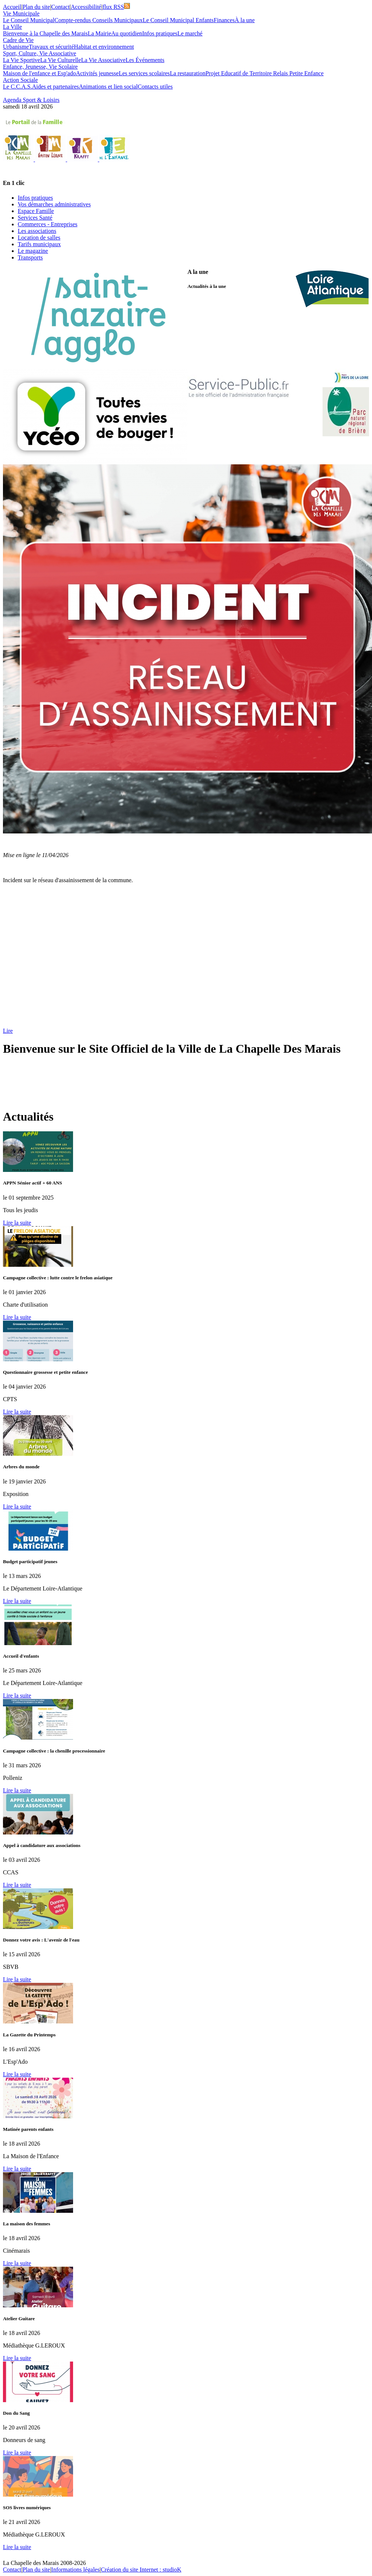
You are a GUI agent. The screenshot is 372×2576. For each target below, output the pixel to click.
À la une (245, 20)
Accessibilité (86, 7)
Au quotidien (126, 33)
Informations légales (75, 2569)
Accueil (12, 7)
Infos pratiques (160, 33)
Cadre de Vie (18, 40)
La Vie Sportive (21, 60)
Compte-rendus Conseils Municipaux (99, 20)
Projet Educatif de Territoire (239, 73)
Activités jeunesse (97, 73)
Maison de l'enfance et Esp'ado (39, 73)
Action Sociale (20, 80)
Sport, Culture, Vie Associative (39, 53)
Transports (30, 257)
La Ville (12, 27)
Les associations (37, 231)
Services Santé (35, 217)
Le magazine (33, 251)
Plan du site (36, 7)
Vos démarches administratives (54, 204)
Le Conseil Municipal (29, 20)
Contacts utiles (155, 86)
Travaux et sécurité (51, 47)
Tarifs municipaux (39, 244)
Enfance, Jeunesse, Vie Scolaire (40, 66)
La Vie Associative (103, 60)
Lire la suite (17, 1223)
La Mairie (99, 33)
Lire (8, 1031)
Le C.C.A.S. (17, 86)
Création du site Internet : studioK (141, 2569)
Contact (60, 7)
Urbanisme (16, 47)
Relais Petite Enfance (298, 73)
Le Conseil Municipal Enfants (178, 20)
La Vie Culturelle (60, 60)
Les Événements (144, 60)
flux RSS (116, 7)
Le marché (190, 33)
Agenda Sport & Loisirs (31, 100)
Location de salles (39, 237)
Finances (224, 20)
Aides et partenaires (55, 86)
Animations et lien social (108, 86)
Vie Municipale (21, 13)
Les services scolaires (144, 73)
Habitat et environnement (104, 47)
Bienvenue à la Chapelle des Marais (45, 33)
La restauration (187, 73)
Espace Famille (36, 211)
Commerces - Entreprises (48, 224)
